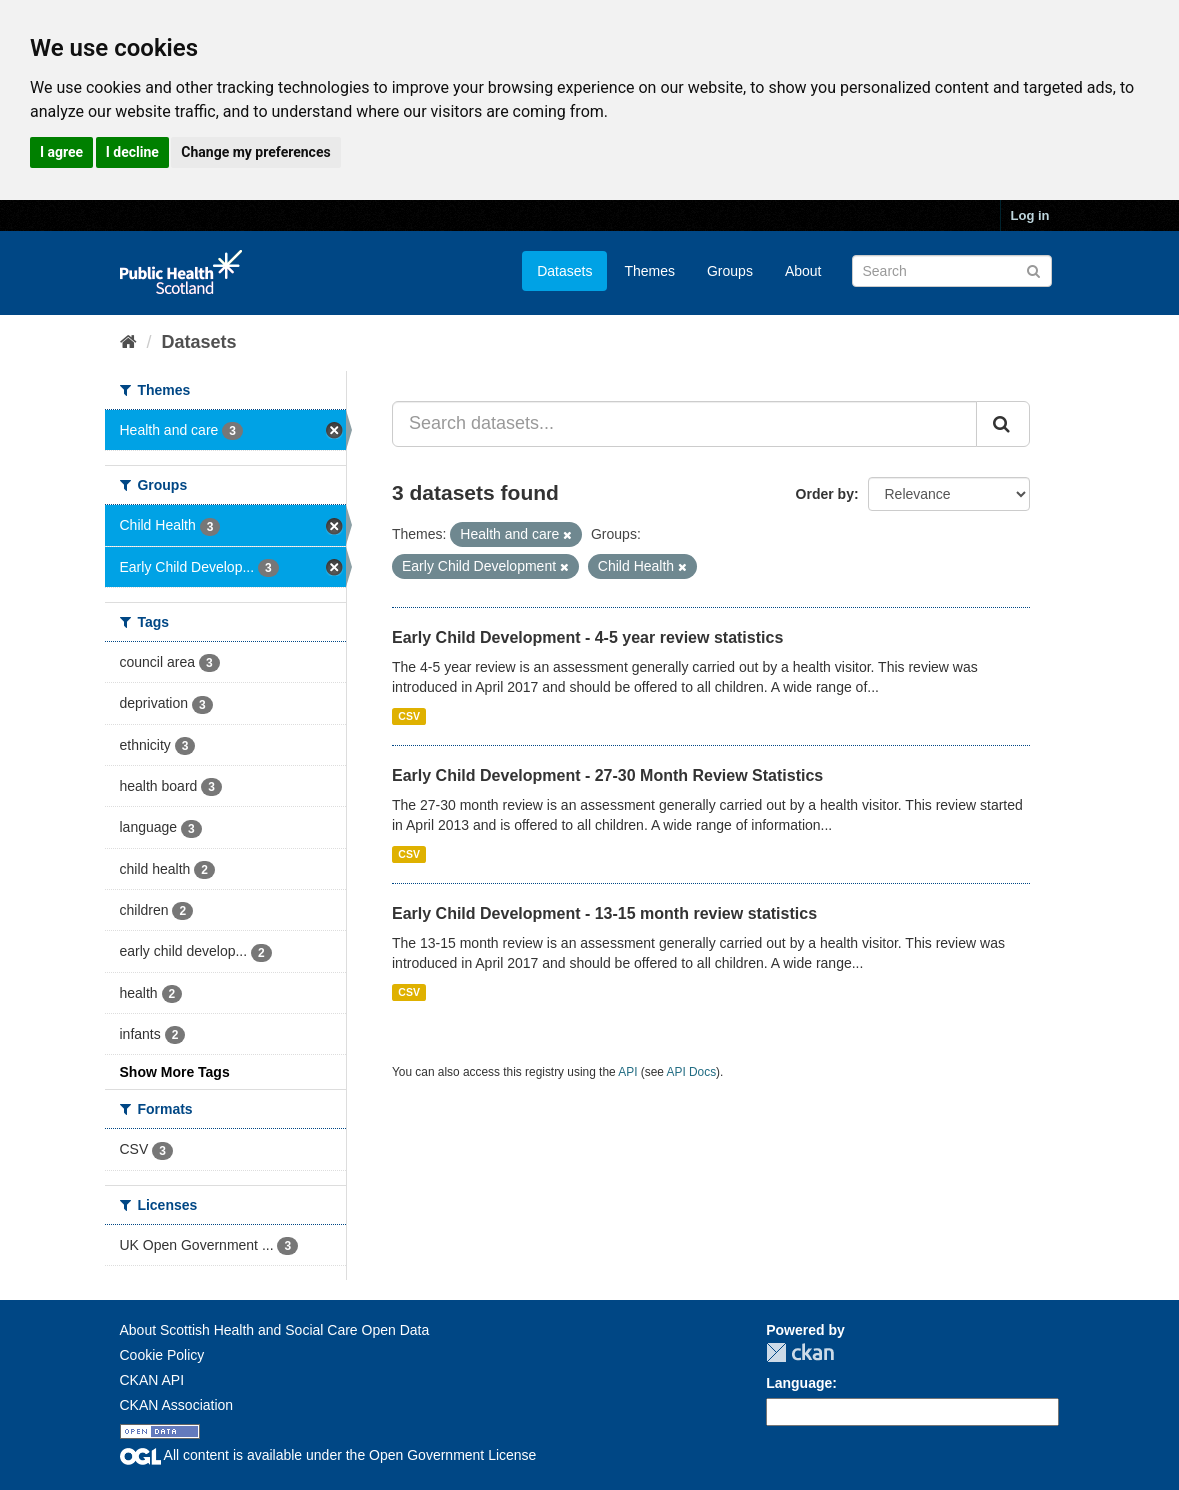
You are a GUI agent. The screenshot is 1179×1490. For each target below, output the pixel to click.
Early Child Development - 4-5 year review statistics (587, 637)
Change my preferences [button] (255, 152)
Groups (730, 271)
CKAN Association (177, 1405)
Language (799, 1383)
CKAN (800, 1352)
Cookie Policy (162, 1355)
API (627, 1072)
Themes (649, 271)
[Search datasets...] (684, 424)
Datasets (564, 271)
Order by (825, 494)
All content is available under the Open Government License (328, 1455)
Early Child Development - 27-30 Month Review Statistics (607, 775)
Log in (1030, 215)
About (803, 271)
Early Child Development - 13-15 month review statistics (604, 913)
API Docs (692, 1072)
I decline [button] (132, 152)
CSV (409, 716)
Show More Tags (175, 1072)
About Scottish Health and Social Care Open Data (275, 1330)
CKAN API (152, 1380)
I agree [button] (61, 152)
